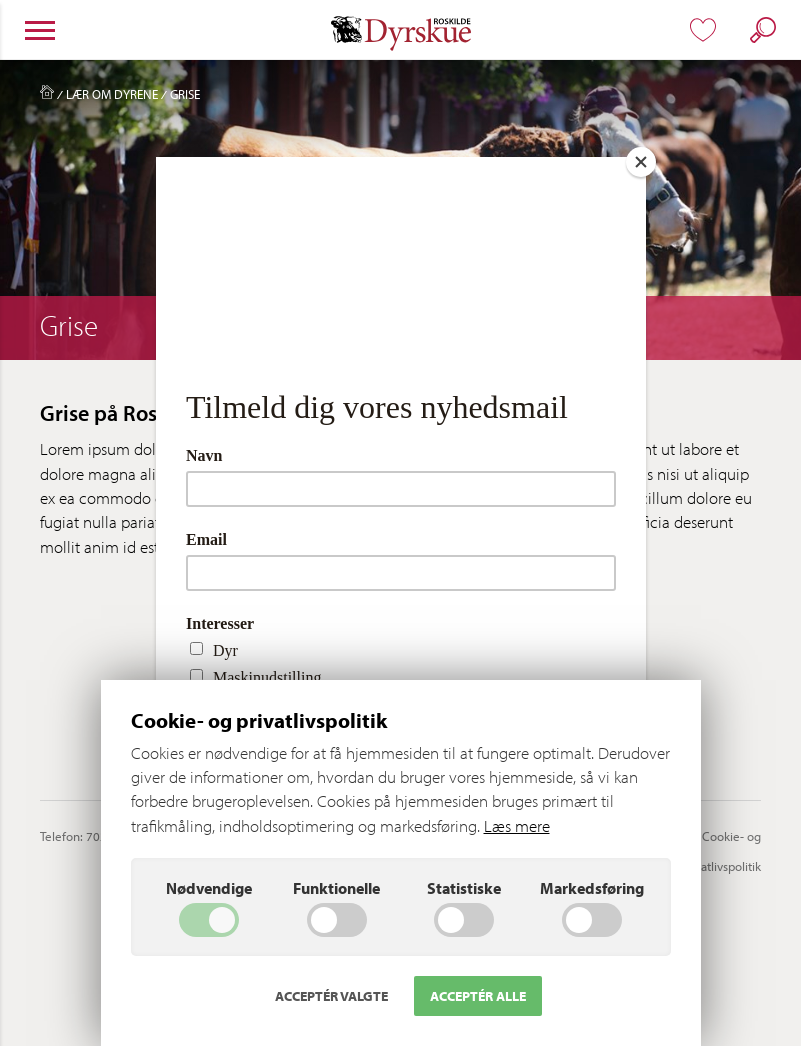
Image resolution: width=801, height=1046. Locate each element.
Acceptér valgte (331, 996)
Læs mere (517, 825)
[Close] (641, 162)
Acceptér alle (478, 996)
